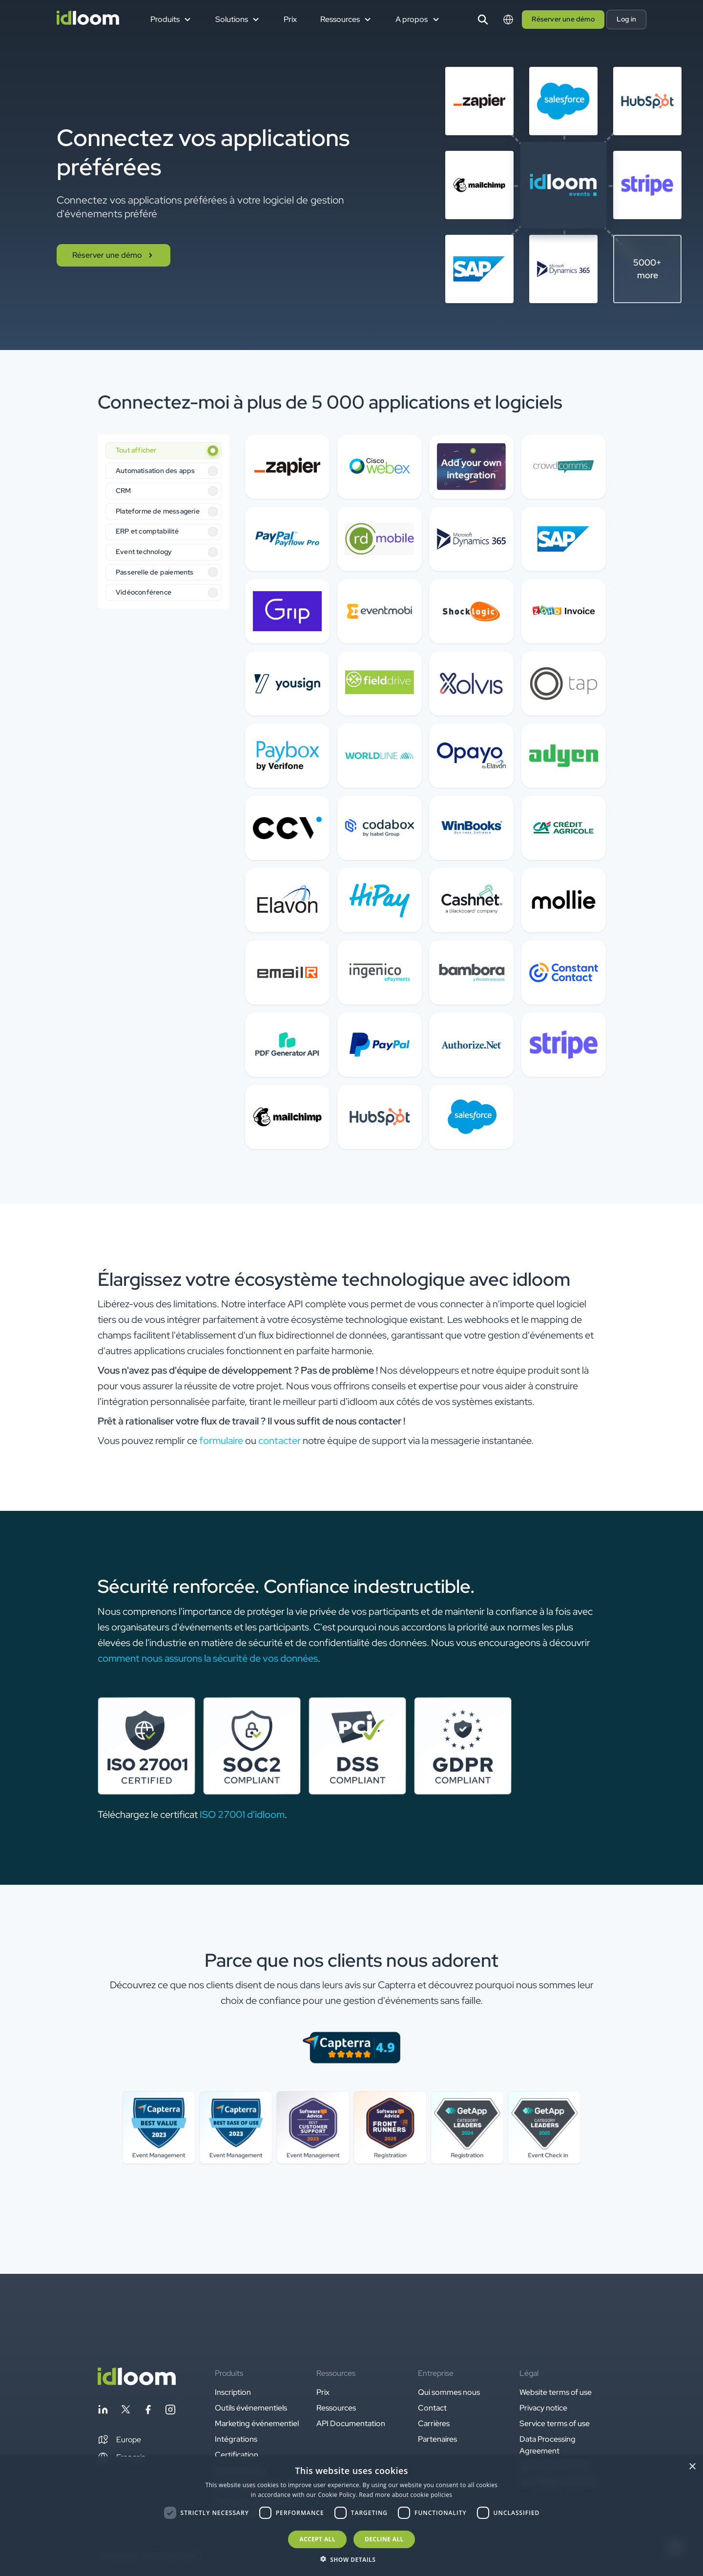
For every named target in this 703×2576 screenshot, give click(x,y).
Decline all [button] (384, 2539)
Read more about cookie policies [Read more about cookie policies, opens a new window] (405, 2495)
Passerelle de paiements (155, 572)
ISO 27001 (222, 1814)
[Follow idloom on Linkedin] (103, 2411)
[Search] (483, 19)
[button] (119, 2440)
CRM (123, 490)
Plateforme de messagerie (158, 511)
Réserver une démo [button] (563, 19)
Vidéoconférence (143, 592)
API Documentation (350, 2423)
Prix (290, 19)
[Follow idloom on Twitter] (125, 2411)
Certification (236, 2455)
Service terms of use (554, 2423)
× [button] (692, 2467)
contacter (279, 1440)
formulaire (221, 1440)
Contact (432, 2408)
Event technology (144, 551)
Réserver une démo (113, 255)
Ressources (336, 2408)
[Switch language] (508, 19)
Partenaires (437, 2439)
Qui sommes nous (449, 2392)
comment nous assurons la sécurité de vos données (208, 1658)
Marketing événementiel (257, 2423)
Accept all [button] (317, 2539)
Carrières (434, 2423)
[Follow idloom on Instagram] (170, 2411)
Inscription (233, 2392)
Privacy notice (543, 2408)
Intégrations (236, 2439)
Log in (626, 19)
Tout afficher (136, 450)
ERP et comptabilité (147, 531)
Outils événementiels (251, 2408)
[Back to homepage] (137, 2382)
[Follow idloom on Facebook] (148, 2411)
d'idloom (265, 1814)
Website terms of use (555, 2392)
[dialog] (351, 2516)
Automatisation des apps (155, 470)
